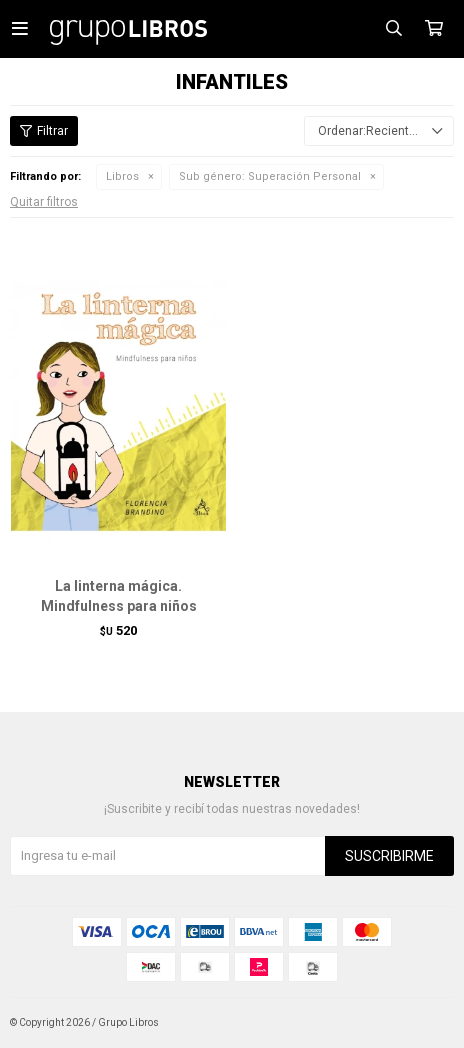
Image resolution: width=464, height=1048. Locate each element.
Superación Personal (270, 176)
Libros (122, 176)
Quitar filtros (44, 202)
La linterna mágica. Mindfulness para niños (119, 596)
